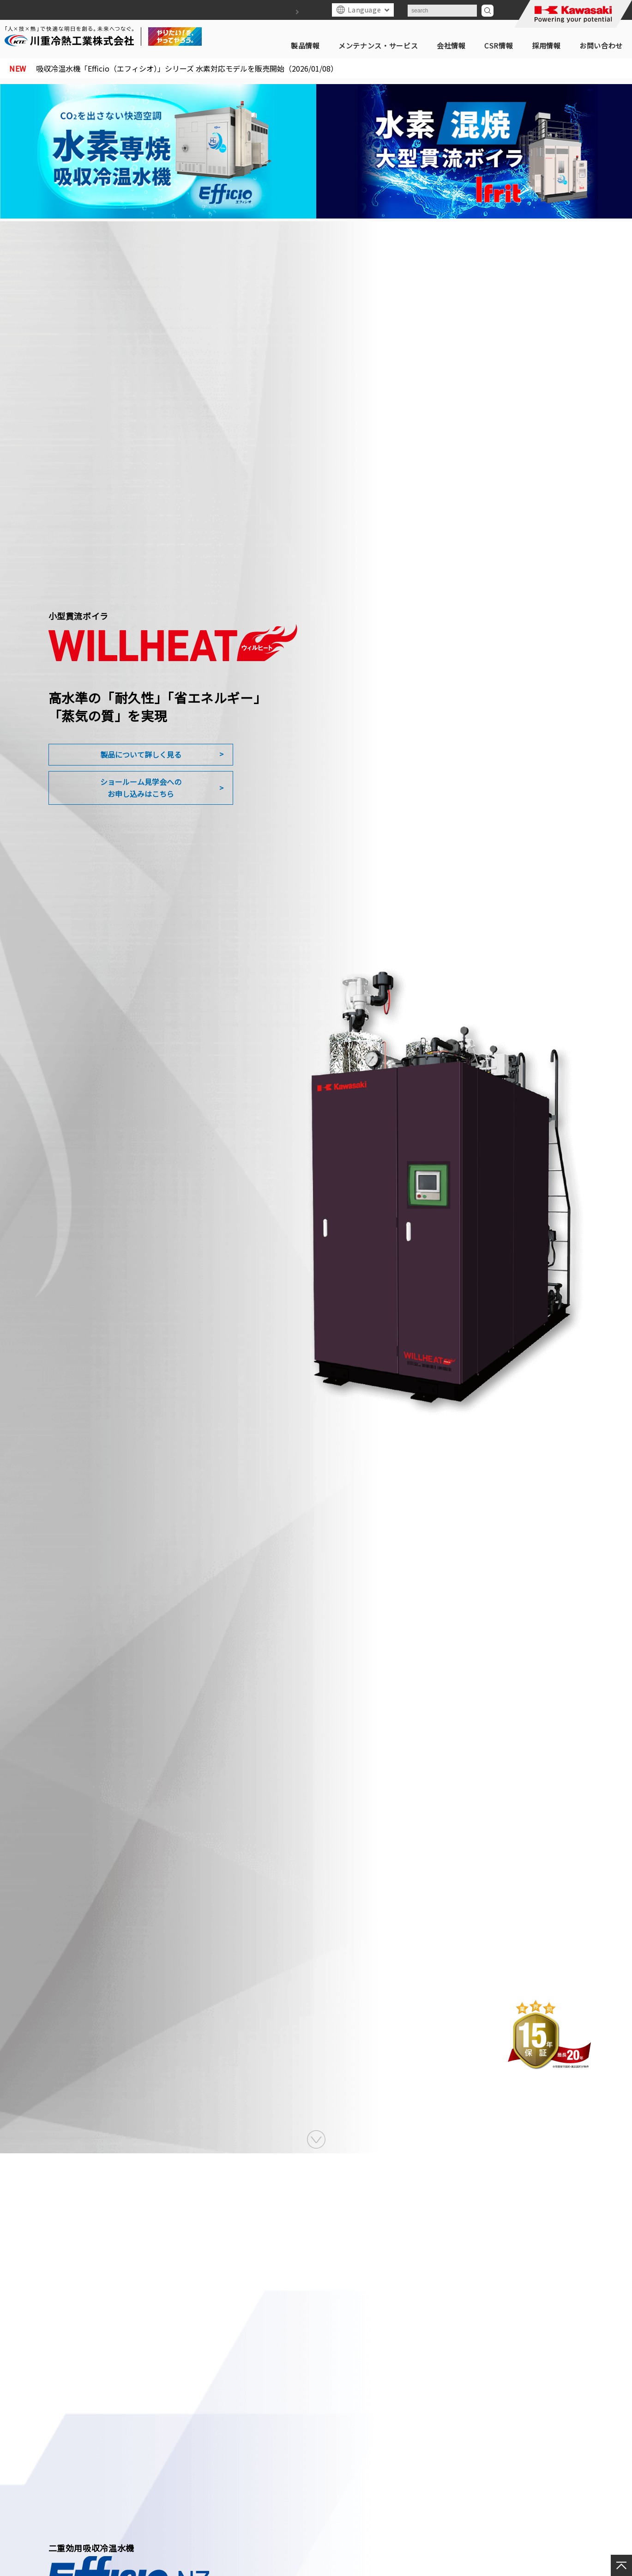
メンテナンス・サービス (378, 45)
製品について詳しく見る (140, 754)
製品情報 (305, 45)
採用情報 (546, 45)
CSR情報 (498, 45)
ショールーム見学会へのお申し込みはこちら (140, 787)
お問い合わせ (601, 45)
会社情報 (451, 45)
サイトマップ (284, 11)
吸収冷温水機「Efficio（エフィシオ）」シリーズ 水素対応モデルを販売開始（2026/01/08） (193, 68)
